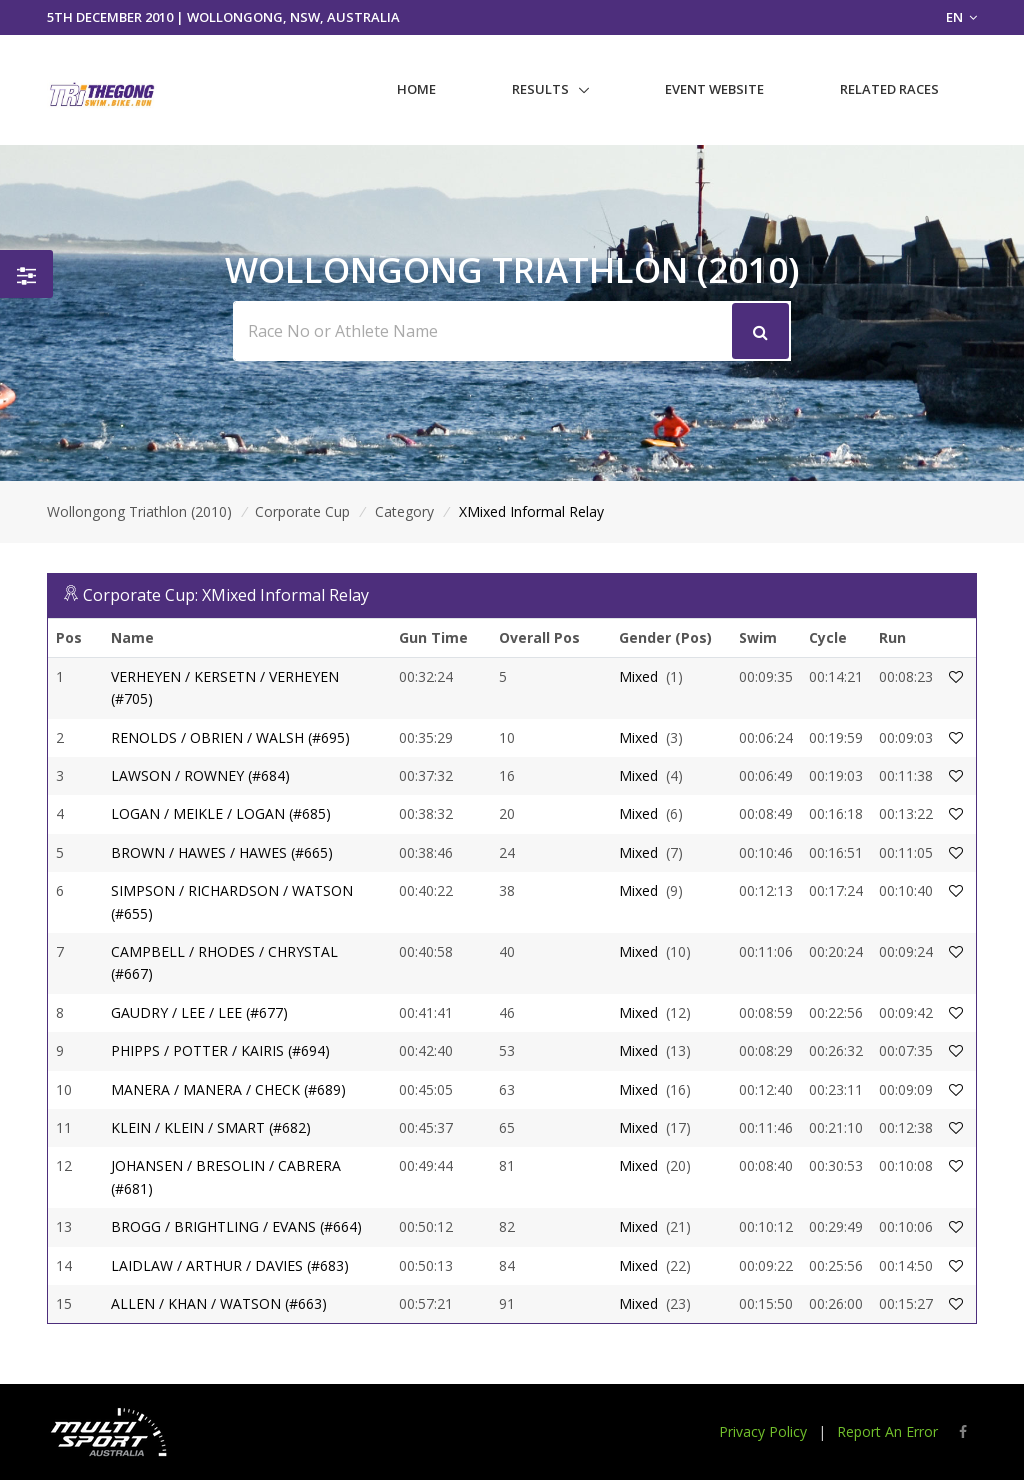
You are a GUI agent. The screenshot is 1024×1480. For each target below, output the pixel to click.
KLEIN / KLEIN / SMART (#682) (211, 1127)
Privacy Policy (763, 1431)
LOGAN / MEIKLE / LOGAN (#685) (221, 813)
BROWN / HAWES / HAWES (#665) (222, 852)
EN (961, 17)
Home (416, 89)
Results (540, 89)
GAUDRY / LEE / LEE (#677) (199, 1012)
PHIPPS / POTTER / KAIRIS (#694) (220, 1050)
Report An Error (887, 1431)
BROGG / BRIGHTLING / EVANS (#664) (236, 1226)
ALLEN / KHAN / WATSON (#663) (219, 1303)
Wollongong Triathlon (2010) (139, 511)
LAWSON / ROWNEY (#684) (200, 775)
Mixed (638, 676)
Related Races (889, 89)
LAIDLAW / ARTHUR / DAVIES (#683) (230, 1265)
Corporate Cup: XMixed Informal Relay (226, 595)
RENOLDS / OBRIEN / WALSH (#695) (230, 737)
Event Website (714, 89)
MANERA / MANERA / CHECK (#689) (228, 1089)
